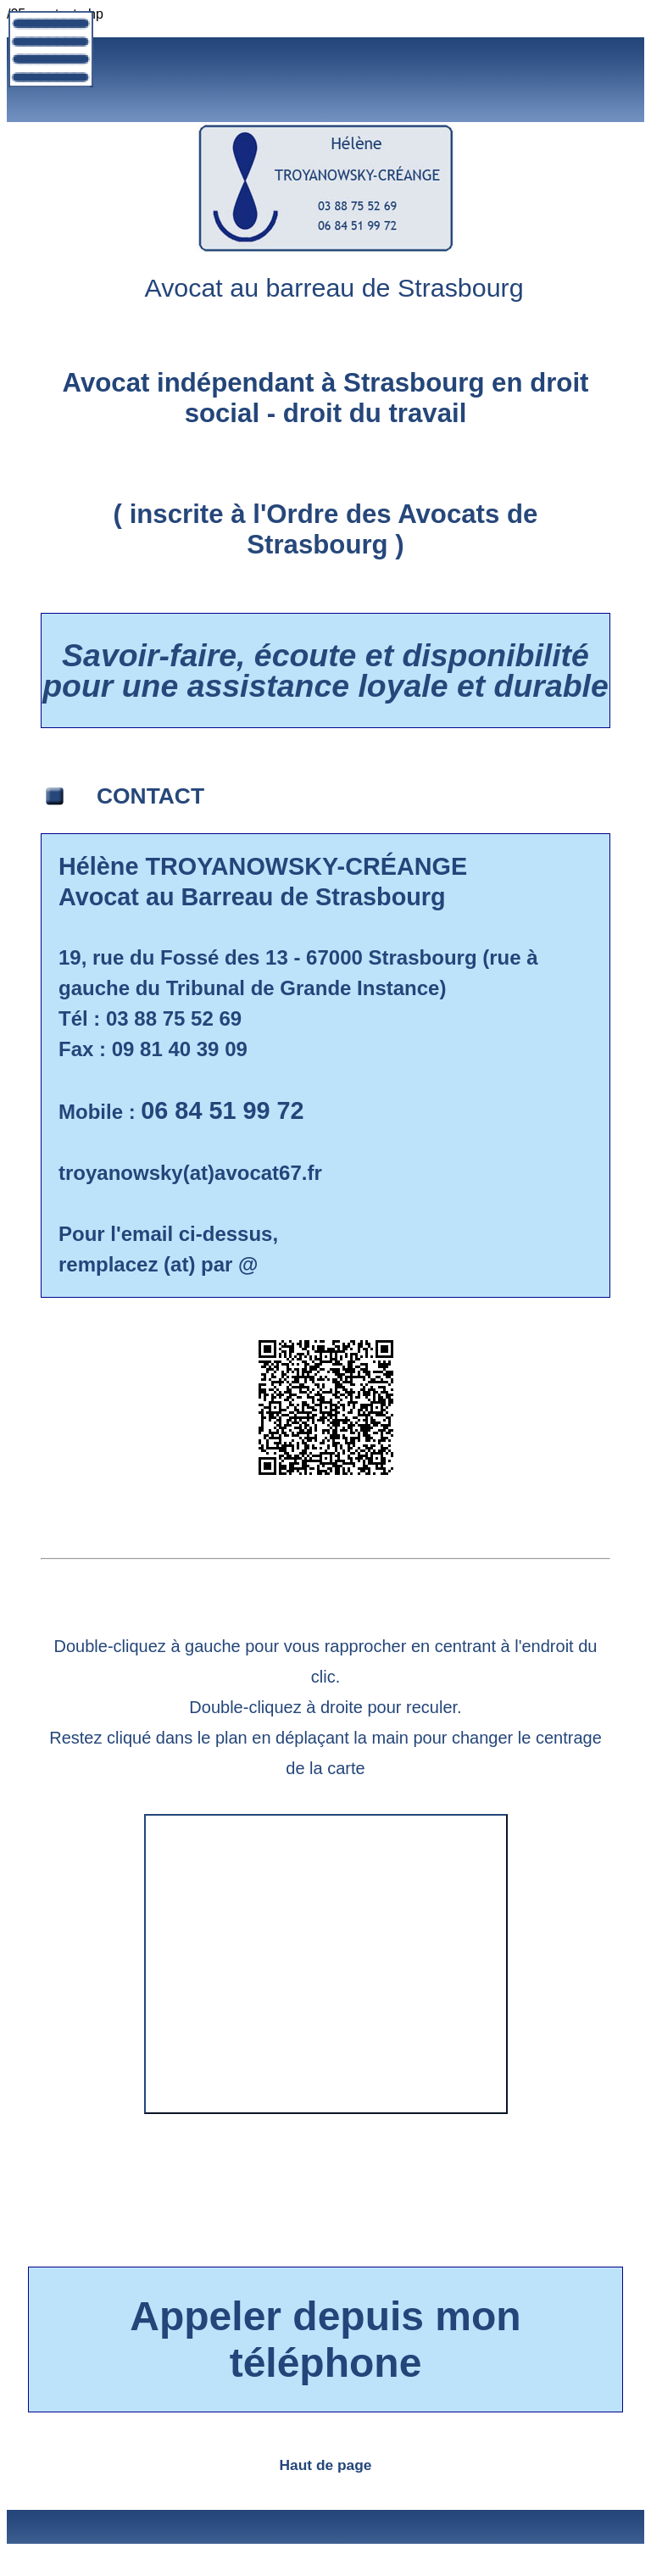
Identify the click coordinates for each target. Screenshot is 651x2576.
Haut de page (326, 2464)
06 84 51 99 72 (222, 1110)
